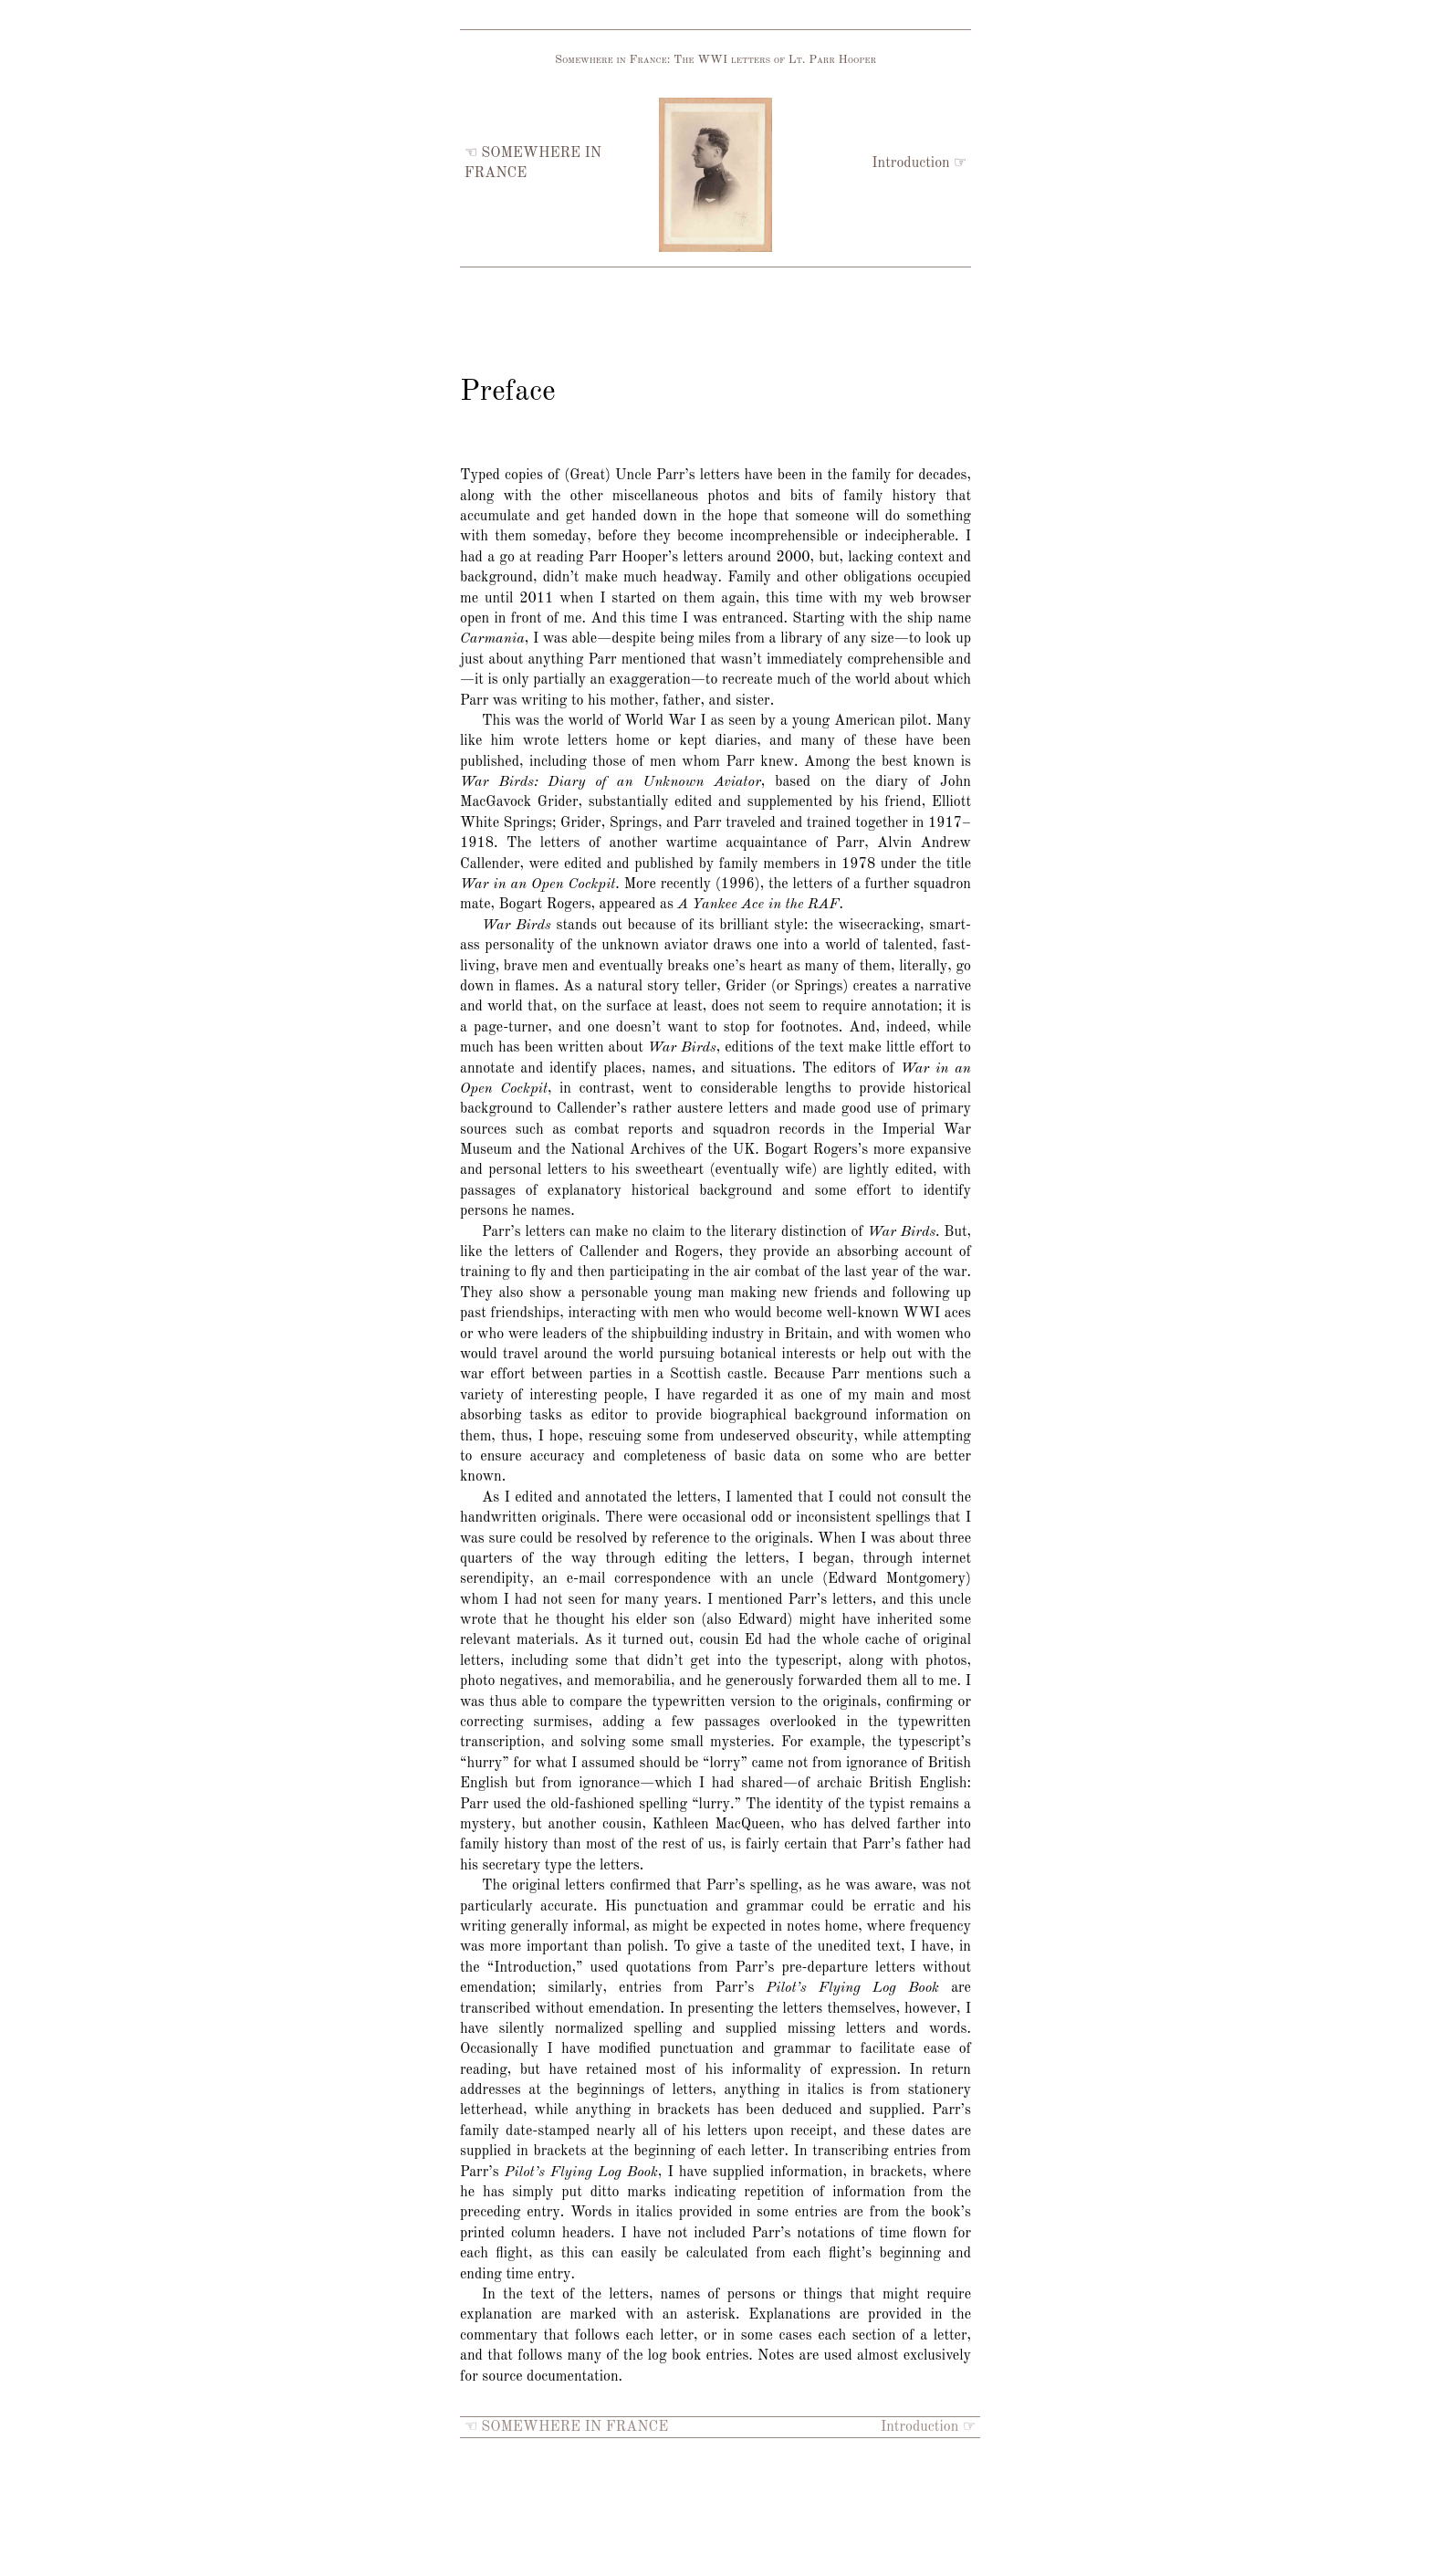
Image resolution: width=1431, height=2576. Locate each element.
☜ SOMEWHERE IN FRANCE (566, 2427)
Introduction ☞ (919, 163)
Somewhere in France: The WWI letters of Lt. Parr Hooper (715, 60)
